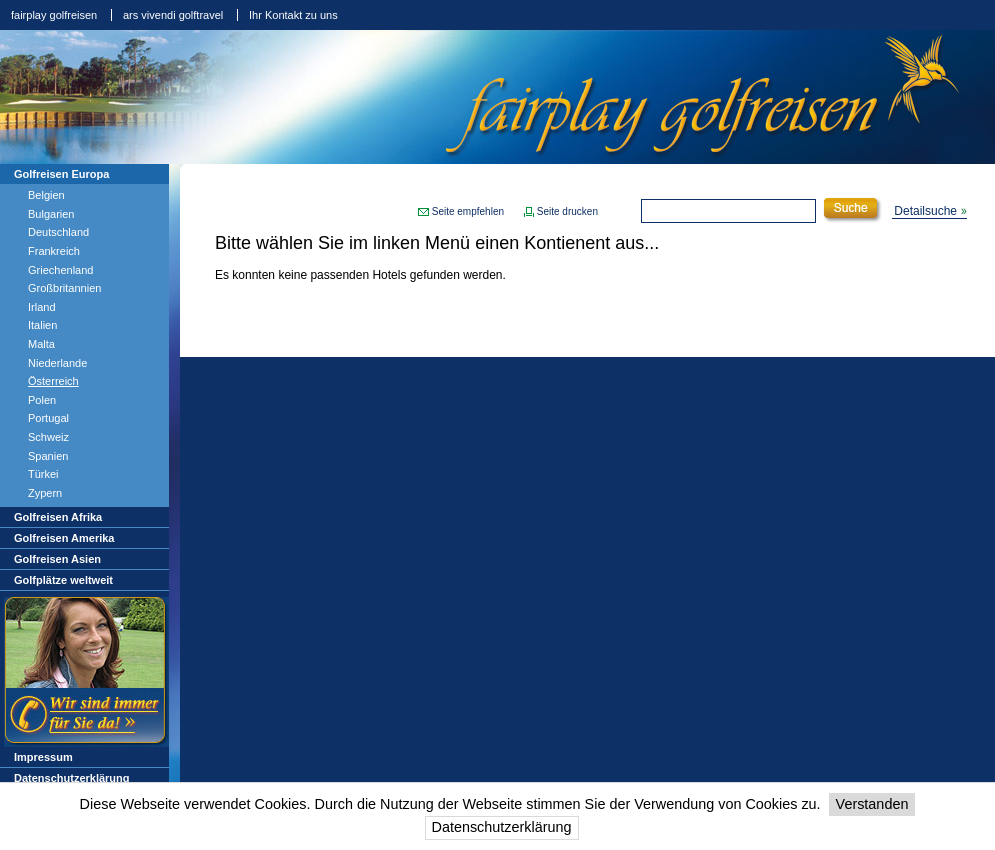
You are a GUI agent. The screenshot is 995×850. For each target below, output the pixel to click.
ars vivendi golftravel (173, 15)
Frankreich (54, 251)
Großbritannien (64, 288)
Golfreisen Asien (57, 559)
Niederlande (57, 363)
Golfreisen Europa (61, 174)
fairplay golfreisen (54, 15)
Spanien (48, 456)
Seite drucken (567, 211)
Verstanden (872, 804)
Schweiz (48, 437)
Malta (41, 344)
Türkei (43, 474)
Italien (42, 325)
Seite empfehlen (468, 211)
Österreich (53, 381)
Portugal (48, 418)
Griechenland (60, 270)
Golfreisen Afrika (58, 517)
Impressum (43, 757)
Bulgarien (51, 214)
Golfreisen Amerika (64, 538)
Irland (42, 307)
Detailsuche (925, 211)
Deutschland (58, 232)
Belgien (46, 195)
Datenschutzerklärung (502, 827)
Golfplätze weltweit (63, 580)
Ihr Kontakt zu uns (293, 15)
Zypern (45, 493)
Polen (42, 400)
